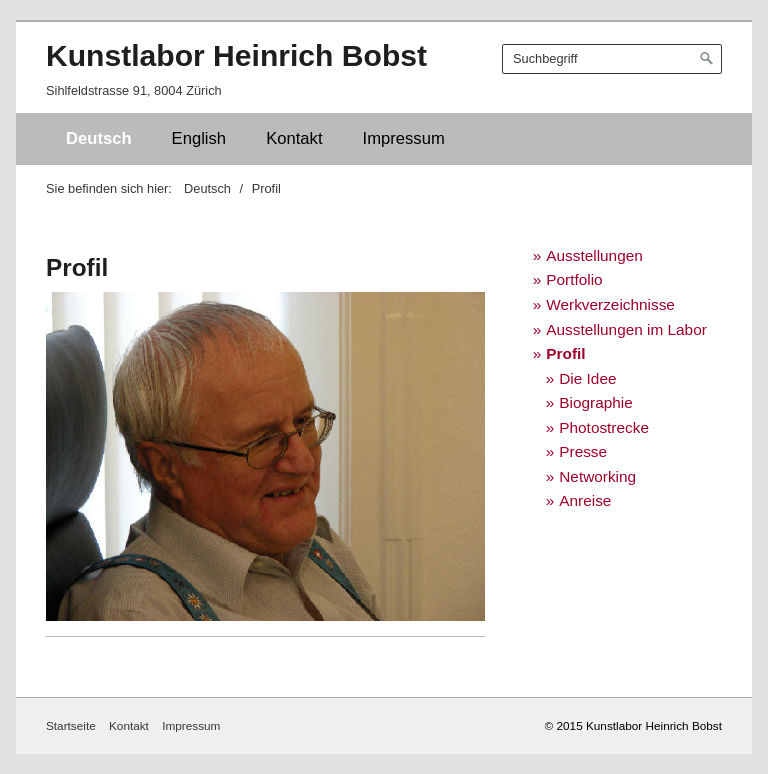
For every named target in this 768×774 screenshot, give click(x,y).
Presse (583, 451)
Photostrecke (604, 427)
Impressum (404, 138)
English (199, 138)
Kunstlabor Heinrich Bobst (236, 55)
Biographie (595, 402)
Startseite (71, 725)
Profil (565, 353)
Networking (597, 476)
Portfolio (574, 279)
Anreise (585, 500)
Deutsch (99, 138)
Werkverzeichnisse (610, 304)
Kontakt (294, 138)
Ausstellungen (594, 255)
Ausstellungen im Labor (626, 329)
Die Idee (587, 378)
